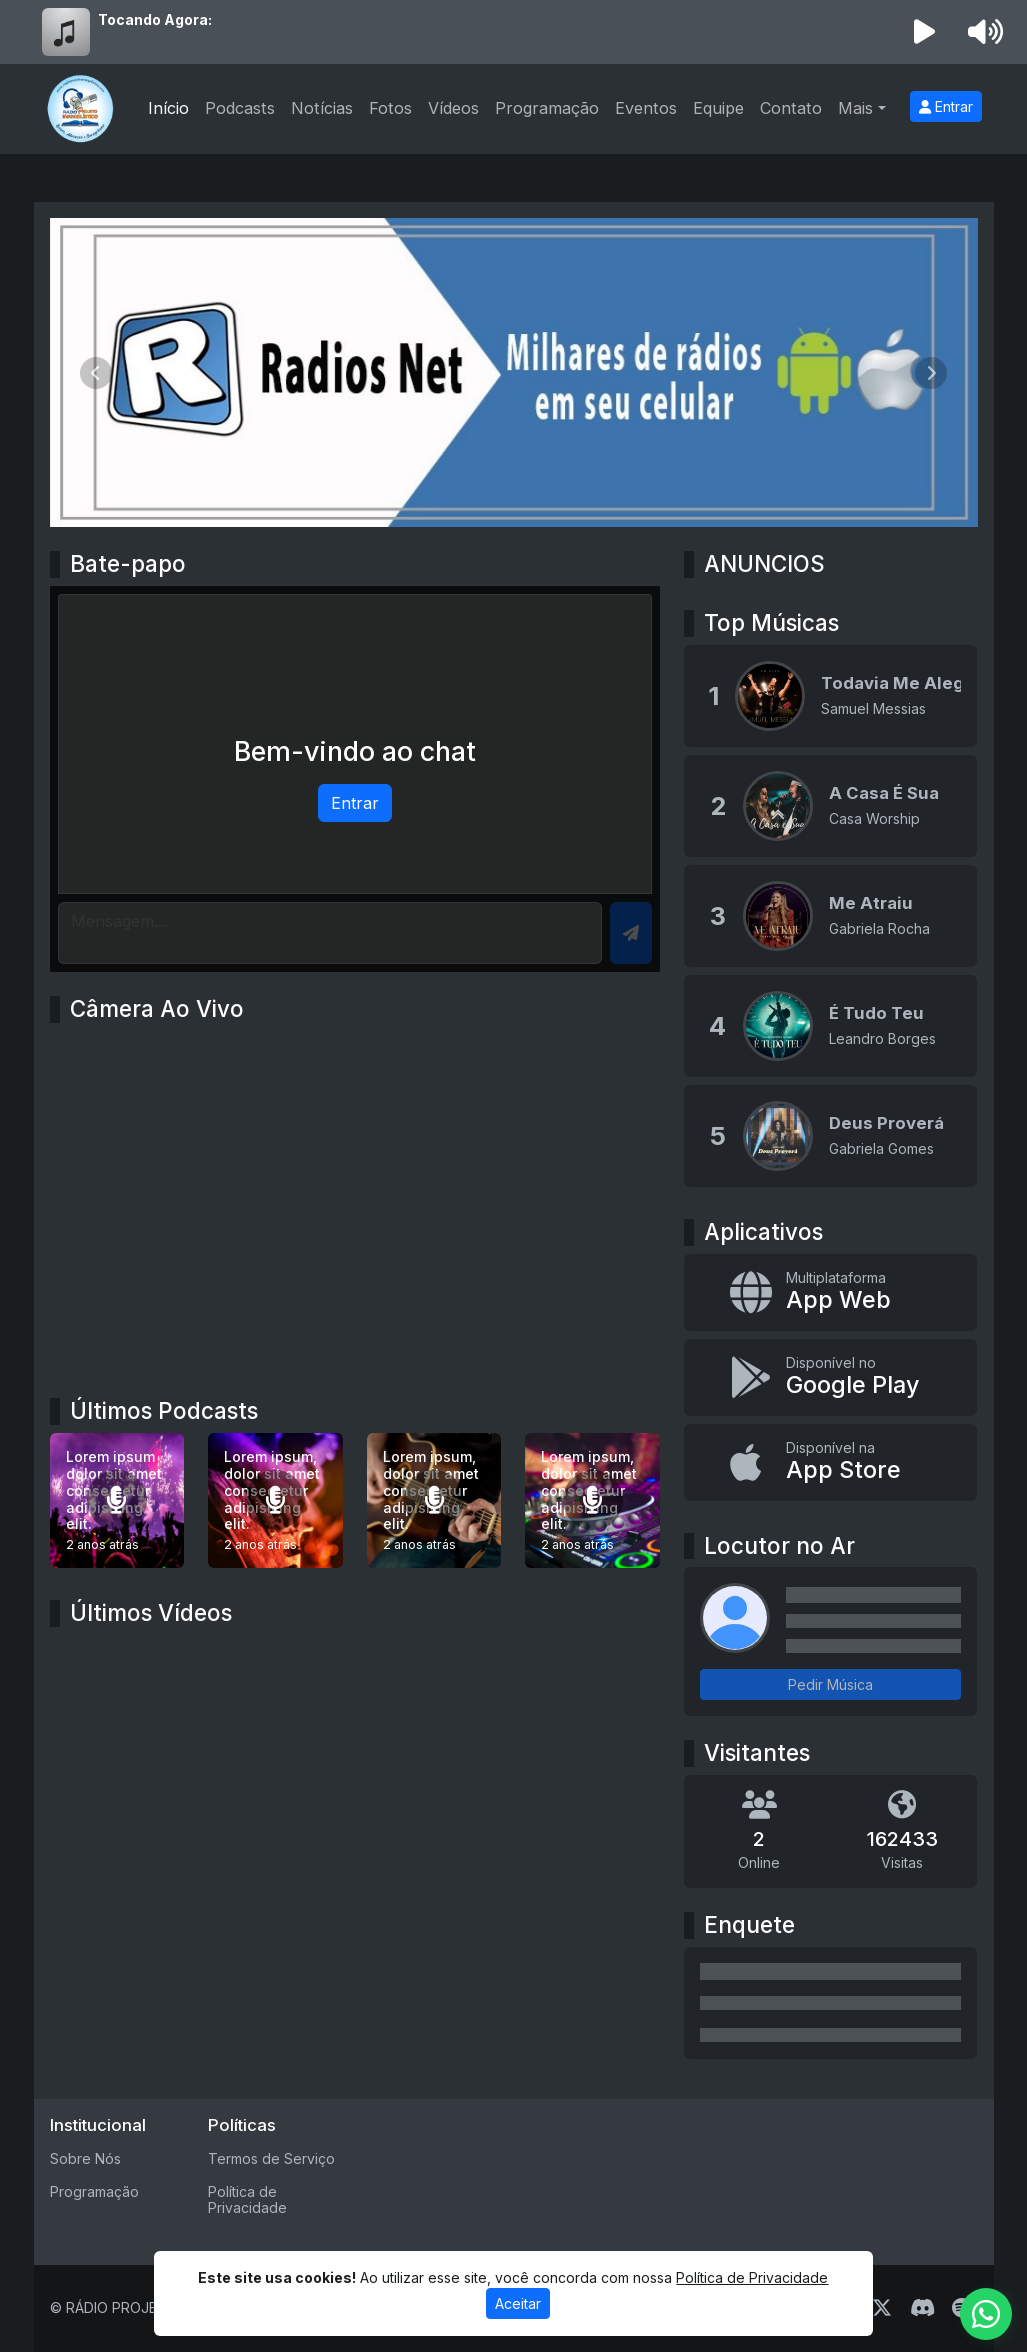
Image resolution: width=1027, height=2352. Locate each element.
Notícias (322, 108)
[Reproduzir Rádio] (924, 32)
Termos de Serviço (271, 2158)
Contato (791, 108)
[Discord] (922, 2308)
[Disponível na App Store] (830, 1462)
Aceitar (518, 2303)
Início (168, 108)
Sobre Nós (85, 2158)
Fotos (390, 108)
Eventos (646, 108)
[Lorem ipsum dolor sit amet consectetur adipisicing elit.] (117, 1500)
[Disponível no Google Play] (830, 1377)
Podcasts (240, 108)
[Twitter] (882, 2308)
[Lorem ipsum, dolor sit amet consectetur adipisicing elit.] (275, 1500)
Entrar (946, 106)
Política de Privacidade (247, 2200)
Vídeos (453, 108)
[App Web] (830, 1292)
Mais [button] (855, 108)
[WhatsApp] (986, 2314)
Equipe (718, 108)
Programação (547, 108)
